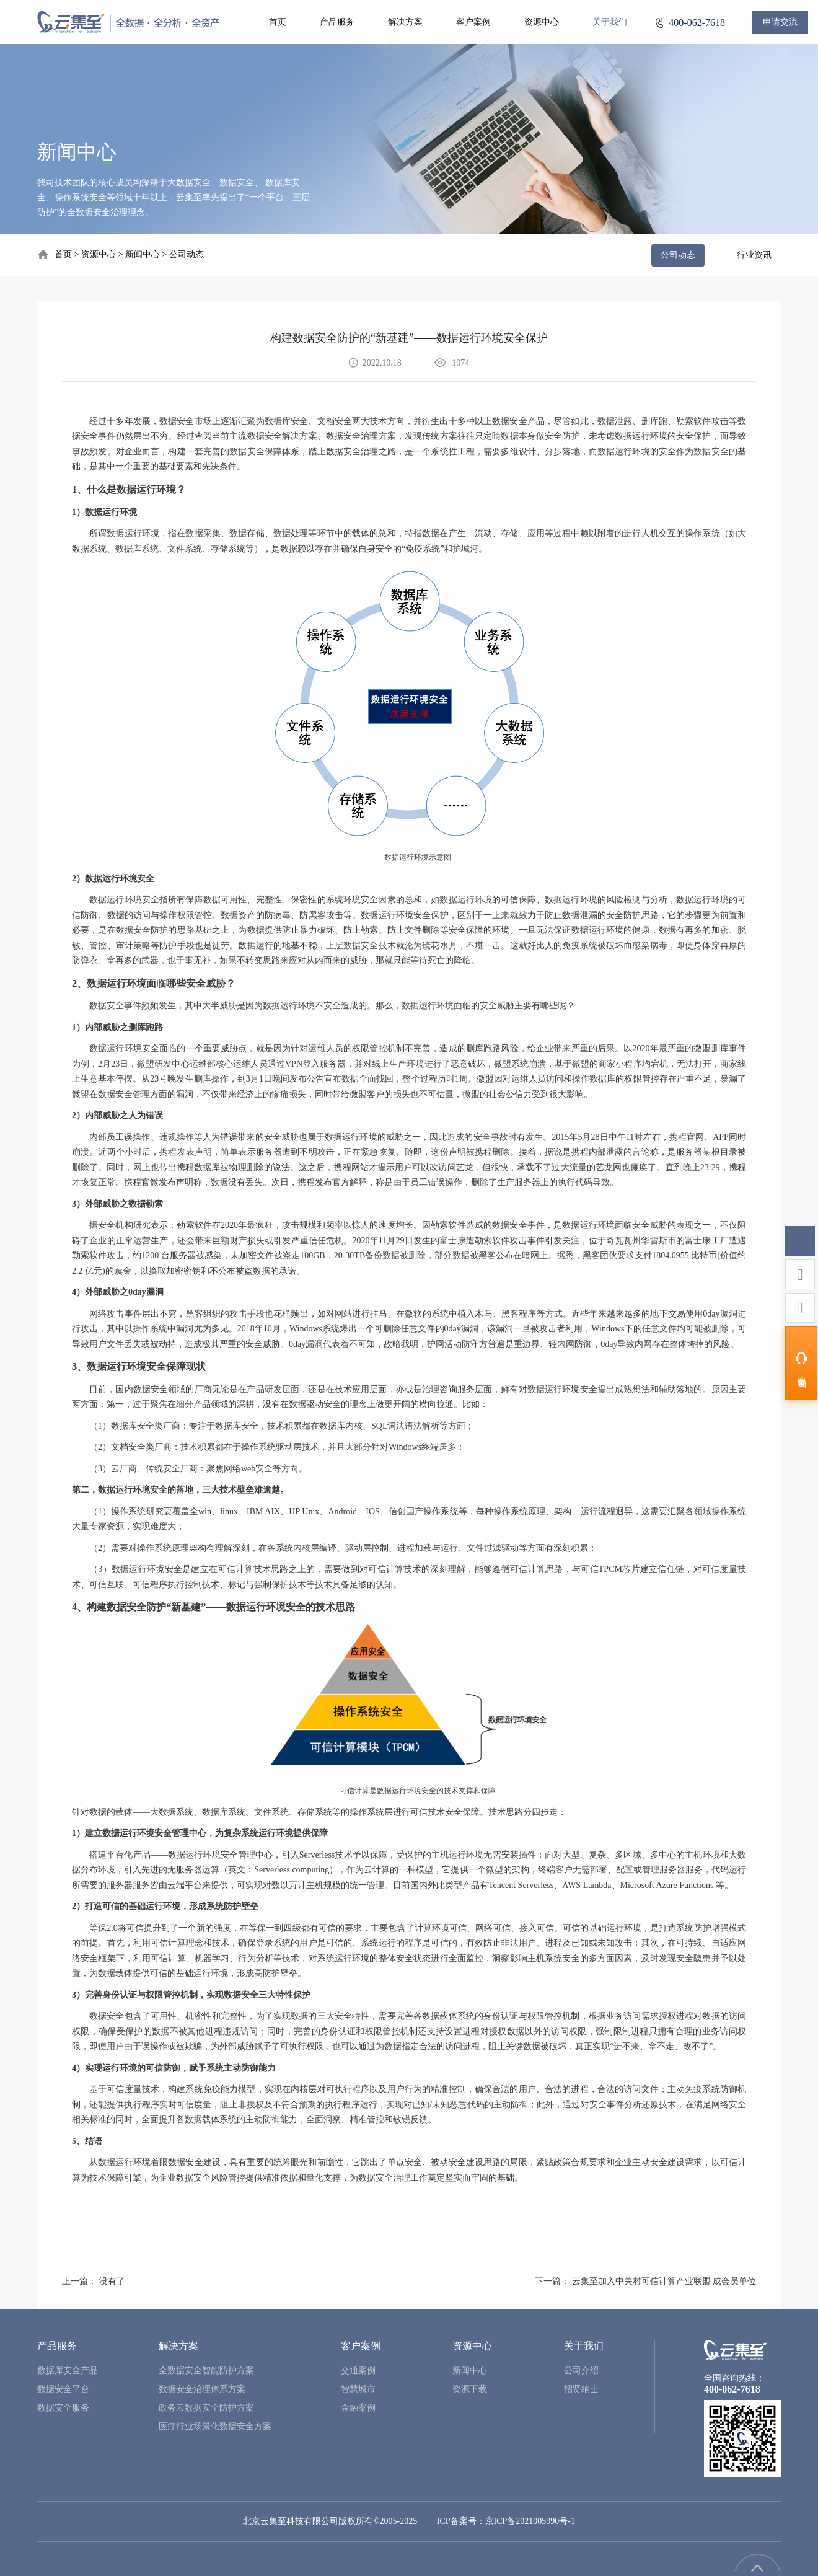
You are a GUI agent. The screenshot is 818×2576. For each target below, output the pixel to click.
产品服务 (337, 22)
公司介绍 (581, 2370)
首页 (277, 22)
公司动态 (186, 254)
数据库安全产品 (67, 2370)
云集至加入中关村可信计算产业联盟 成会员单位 (664, 2281)
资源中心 (541, 22)
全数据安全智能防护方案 (206, 2370)
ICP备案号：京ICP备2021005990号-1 (506, 2521)
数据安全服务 (63, 2407)
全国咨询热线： (734, 2378)
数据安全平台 (63, 2389)
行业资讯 (754, 255)
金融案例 (358, 2407)
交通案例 (358, 2370)
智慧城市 (358, 2389)
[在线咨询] (801, 1363)
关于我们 (609, 22)
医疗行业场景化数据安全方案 (215, 2426)
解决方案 (405, 22)
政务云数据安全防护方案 (206, 2407)
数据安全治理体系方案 (202, 2389)
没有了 (112, 2281)
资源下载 (469, 2389)
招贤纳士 (581, 2389)
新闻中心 (143, 254)
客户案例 (473, 22)
